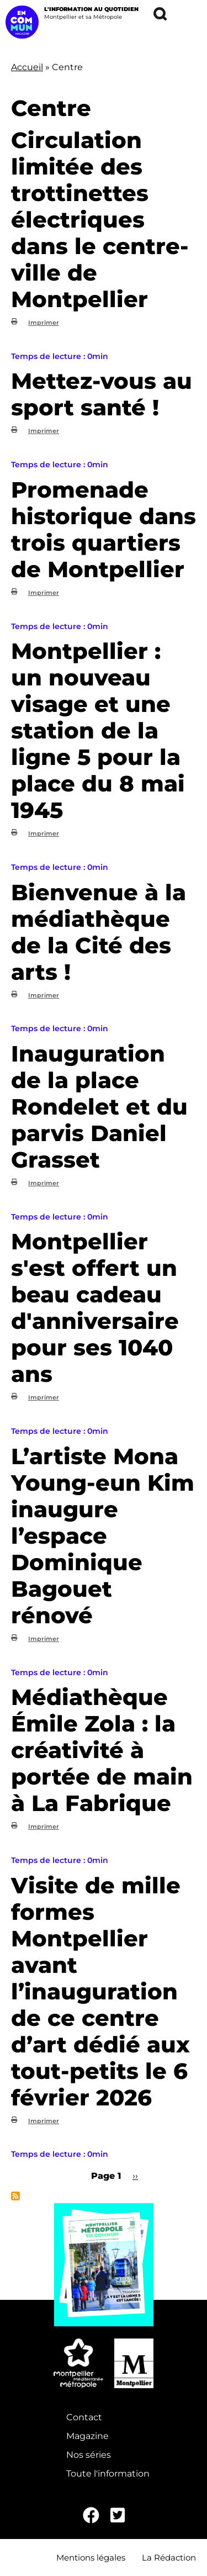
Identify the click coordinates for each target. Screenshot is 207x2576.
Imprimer (43, 322)
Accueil (27, 67)
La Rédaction (169, 2557)
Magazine (87, 2436)
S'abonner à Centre (15, 2196)
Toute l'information (108, 2473)
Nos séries (88, 2455)
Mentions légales (90, 2557)
